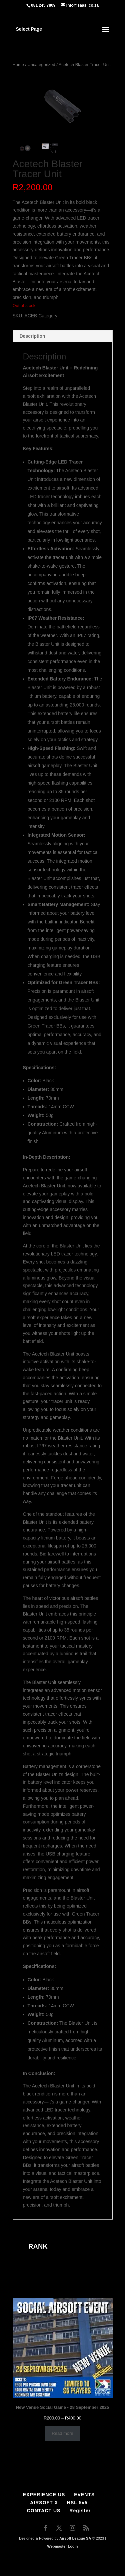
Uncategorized (41, 64)
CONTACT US (44, 2510)
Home (18, 64)
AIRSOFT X (44, 2502)
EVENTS (84, 2494)
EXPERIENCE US (44, 2494)
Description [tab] (32, 336)
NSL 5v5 (77, 2502)
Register (80, 2510)
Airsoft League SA (75, 2538)
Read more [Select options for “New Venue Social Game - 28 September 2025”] (62, 2433)
